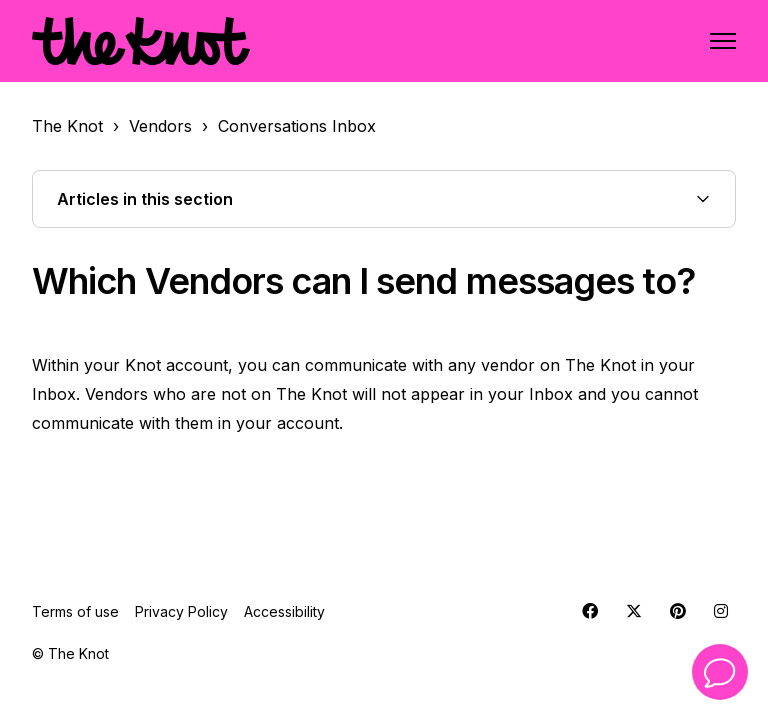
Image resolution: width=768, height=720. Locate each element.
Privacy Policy (181, 611)
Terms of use (75, 611)
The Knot (67, 126)
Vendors (160, 126)
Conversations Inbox (297, 126)
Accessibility (284, 611)
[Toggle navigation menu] (723, 41)
